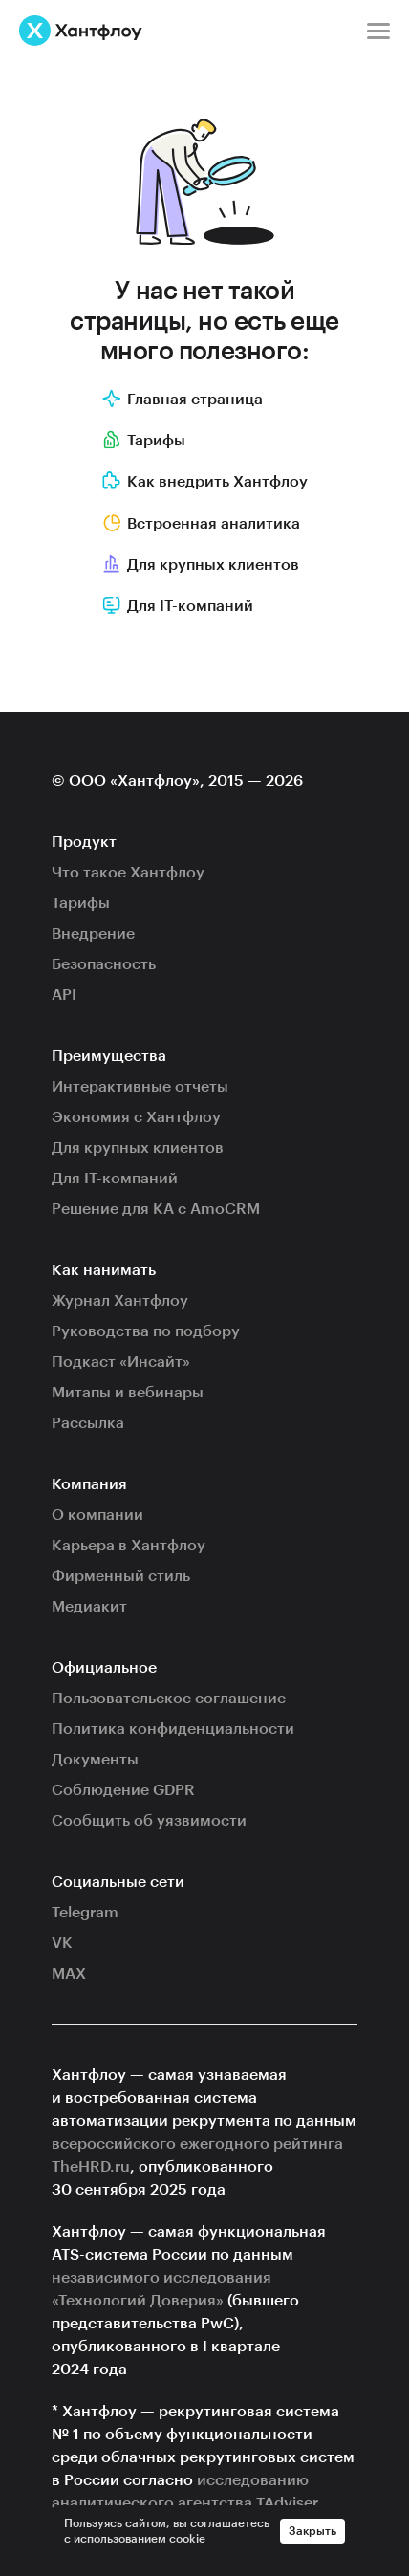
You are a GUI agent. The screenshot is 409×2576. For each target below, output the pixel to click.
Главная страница (182, 399)
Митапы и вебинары (128, 1392)
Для (177, 606)
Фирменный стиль (121, 1576)
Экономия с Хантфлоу (136, 1117)
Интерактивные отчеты (140, 1086)
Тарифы (143, 440)
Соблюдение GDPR (123, 1790)
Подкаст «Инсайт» (121, 1362)
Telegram (85, 1912)
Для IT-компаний (115, 1178)
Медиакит (89, 1606)
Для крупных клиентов (200, 565)
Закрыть (312, 2531)
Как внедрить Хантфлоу (205, 481)
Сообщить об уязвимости (149, 1821)
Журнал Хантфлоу (120, 1301)
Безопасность (104, 964)
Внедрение (93, 934)
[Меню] (378, 30)
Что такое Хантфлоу (128, 872)
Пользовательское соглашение (169, 1698)
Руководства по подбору (146, 1331)
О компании (97, 1515)
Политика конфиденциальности (173, 1729)
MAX (69, 1973)
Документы (95, 1759)
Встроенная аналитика (201, 523)
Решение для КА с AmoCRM (156, 1209)
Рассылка (88, 1423)
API (64, 995)
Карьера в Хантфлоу (128, 1545)
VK (62, 1943)
